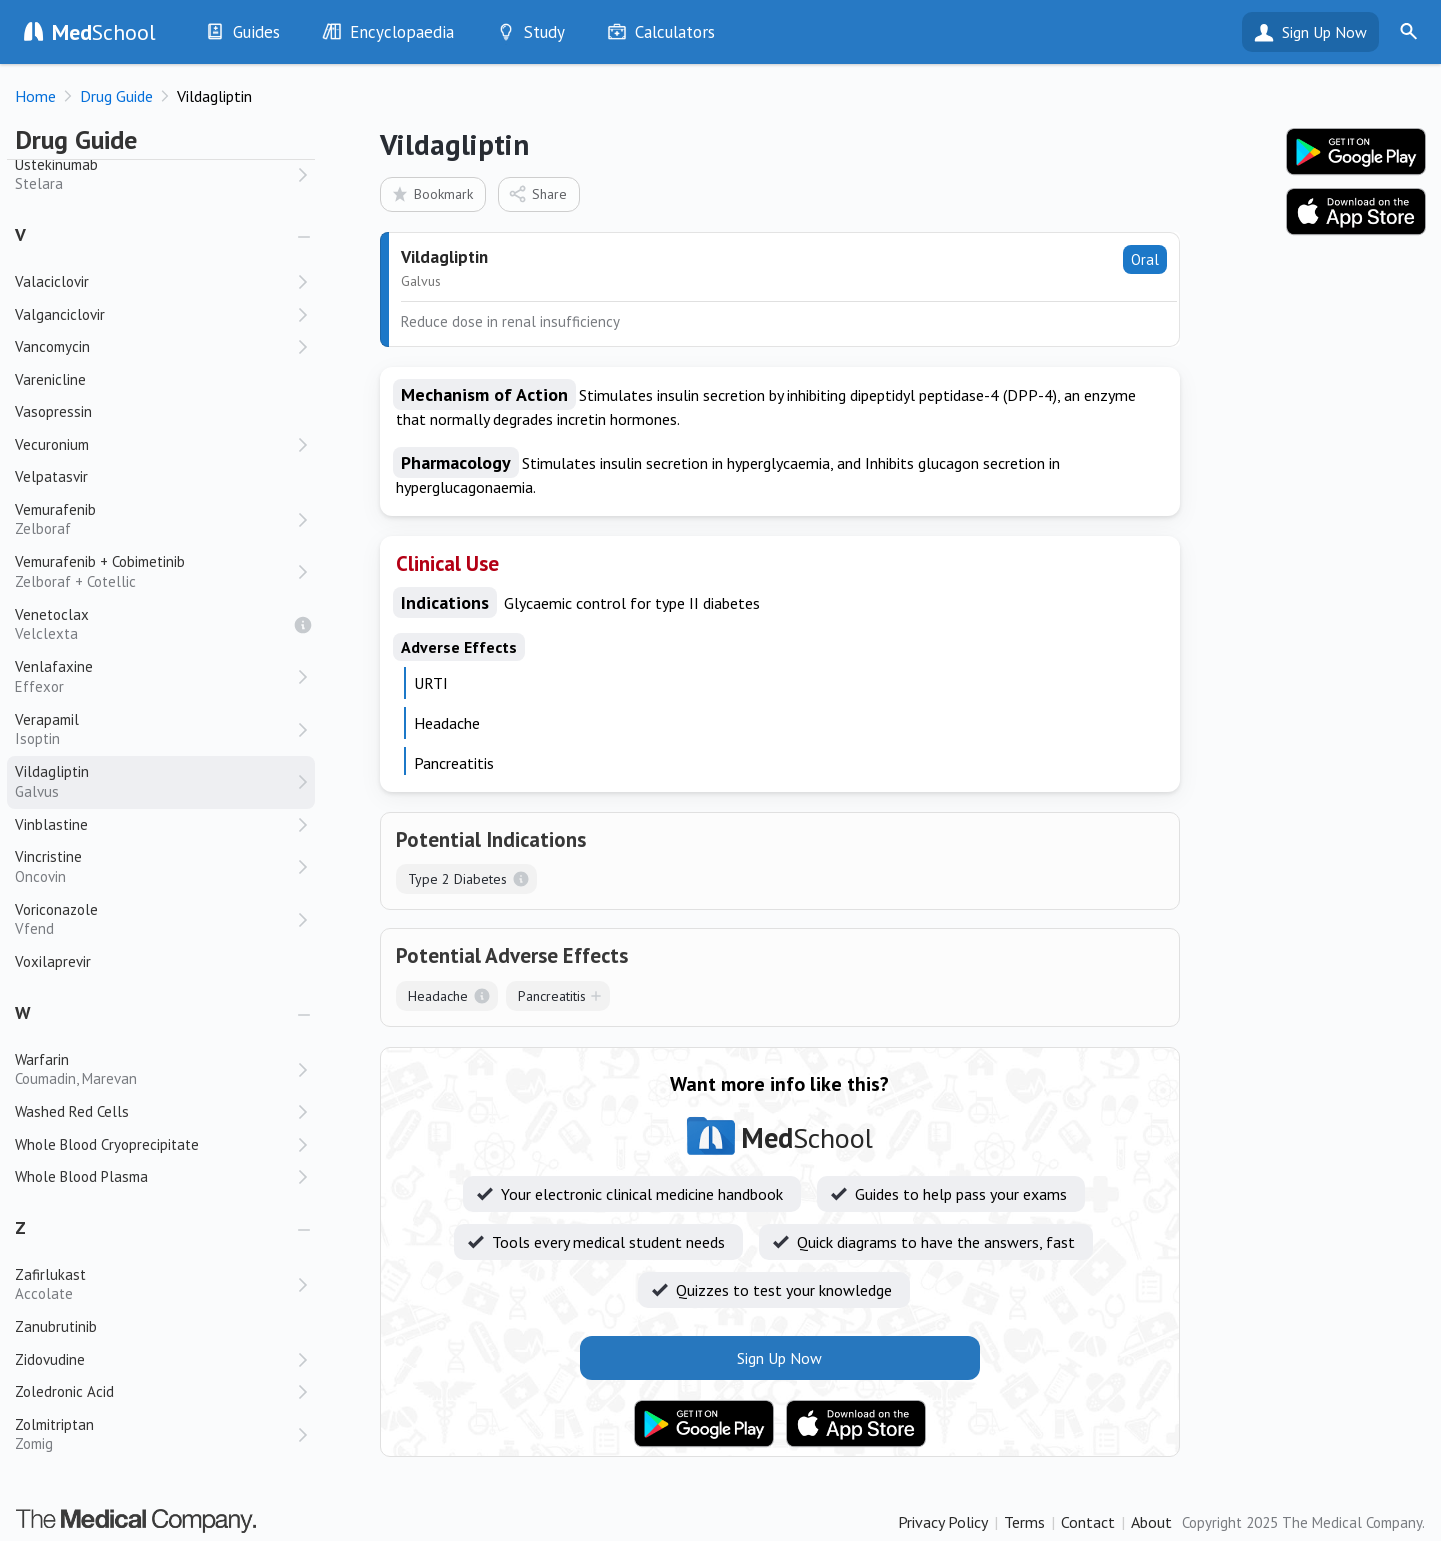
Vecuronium (52, 444)
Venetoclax (155, 624)
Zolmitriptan (155, 1434)
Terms (1024, 1522)
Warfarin (155, 1069)
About (1151, 1522)
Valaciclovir (52, 281)
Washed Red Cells (72, 1111)
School (104, 32)
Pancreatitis (552, 996)
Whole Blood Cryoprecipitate (107, 1144)
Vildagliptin (155, 781)
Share (537, 193)
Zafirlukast (155, 1284)
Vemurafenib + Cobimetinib (155, 571)
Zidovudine (50, 1359)
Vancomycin (52, 346)
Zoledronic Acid (64, 1391)
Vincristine (155, 866)
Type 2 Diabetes (457, 879)
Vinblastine (51, 824)
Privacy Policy (943, 1522)
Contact (1088, 1522)
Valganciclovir (60, 314)
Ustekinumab (155, 174)
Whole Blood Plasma (81, 1176)
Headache (438, 996)
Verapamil (155, 729)
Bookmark (431, 193)
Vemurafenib (155, 519)
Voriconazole (155, 919)
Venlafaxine (155, 676)
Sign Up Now (1324, 32)
